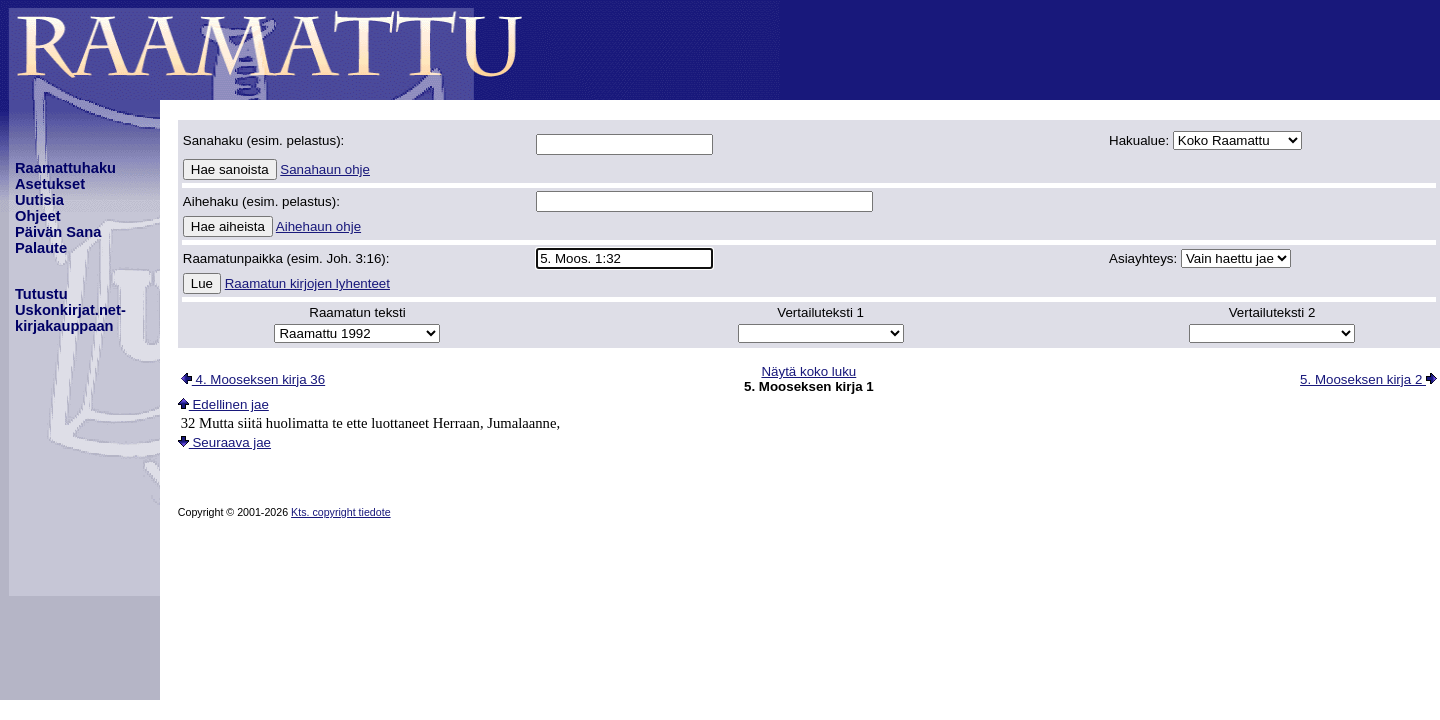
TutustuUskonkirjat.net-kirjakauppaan (70, 310)
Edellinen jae (223, 404)
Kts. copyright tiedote (341, 512)
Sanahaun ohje (325, 169)
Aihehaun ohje (318, 226)
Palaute (41, 248)
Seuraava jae (224, 442)
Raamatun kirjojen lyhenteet (307, 283)
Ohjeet (38, 216)
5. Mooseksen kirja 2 (1368, 379)
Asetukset (50, 184)
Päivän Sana (58, 232)
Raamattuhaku (65, 168)
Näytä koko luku (808, 371)
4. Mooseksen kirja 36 (253, 379)
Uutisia (39, 200)
